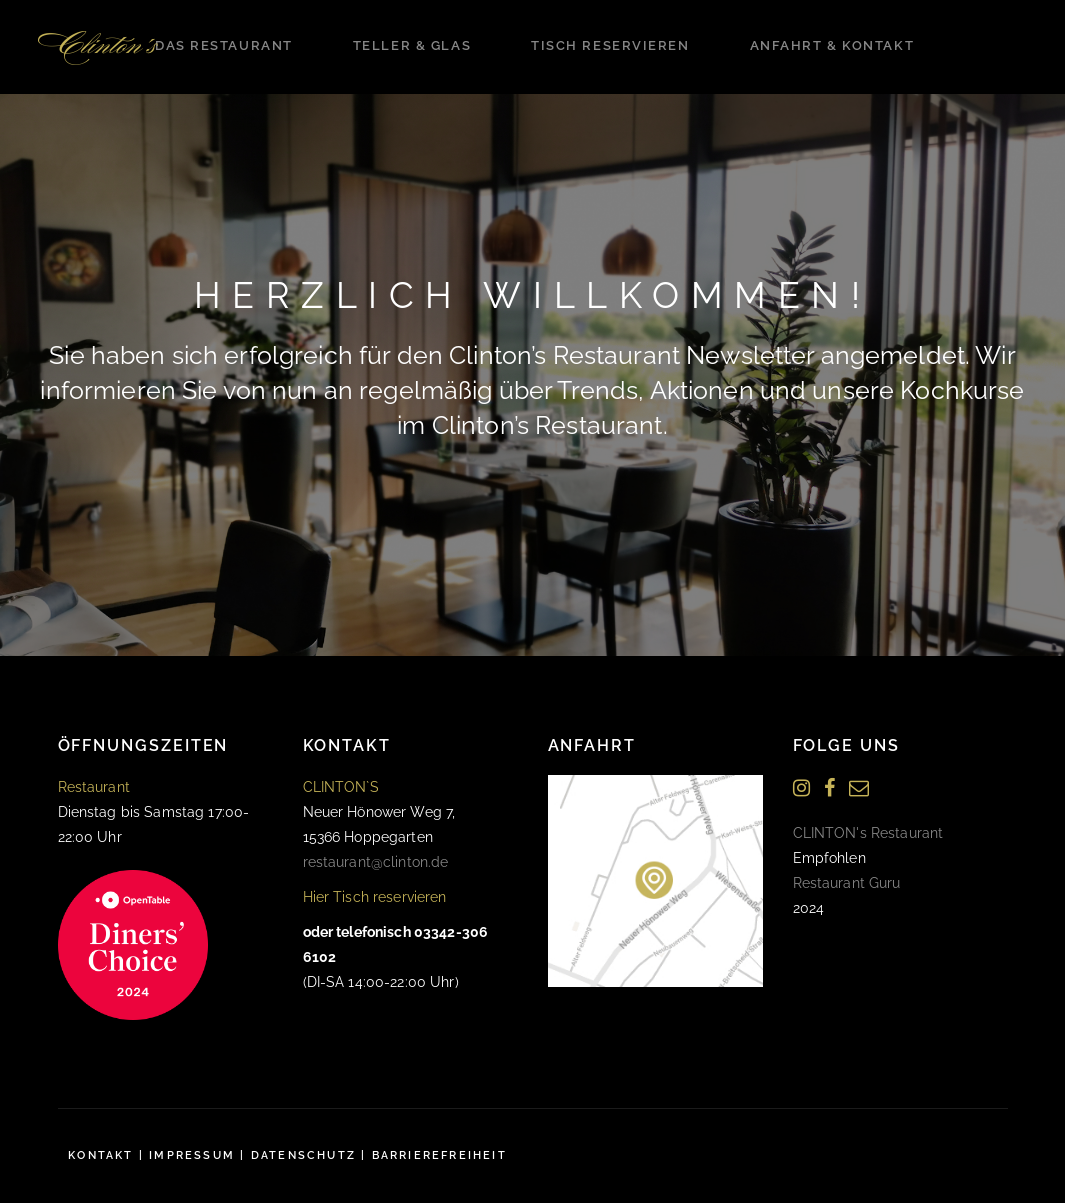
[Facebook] (829, 788)
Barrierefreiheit (439, 1155)
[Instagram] (801, 788)
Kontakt (100, 1155)
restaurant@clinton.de (376, 862)
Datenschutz (303, 1155)
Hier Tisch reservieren (375, 897)
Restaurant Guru (847, 883)
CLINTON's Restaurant (868, 833)
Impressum (192, 1155)
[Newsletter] (859, 788)
